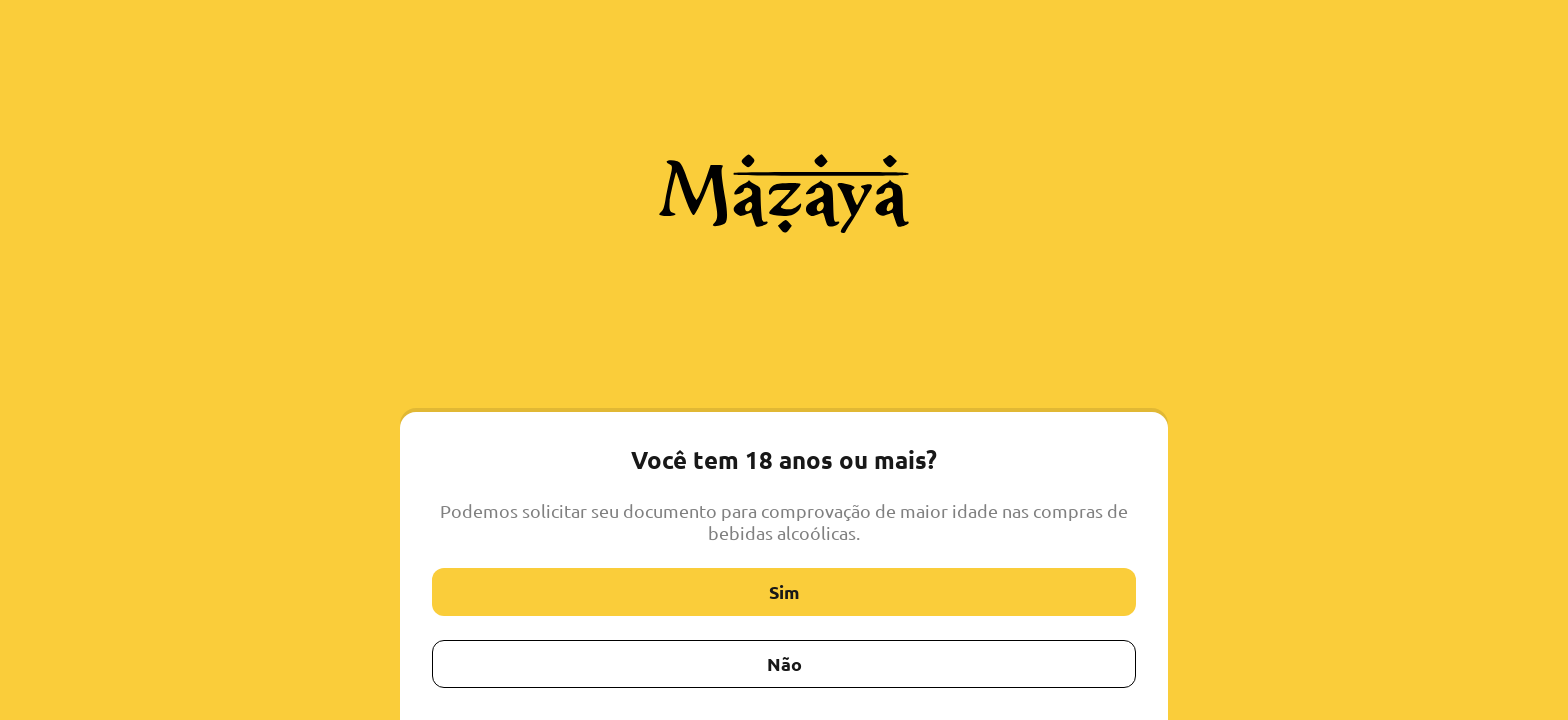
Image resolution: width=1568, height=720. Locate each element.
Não (784, 663)
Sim (784, 591)
